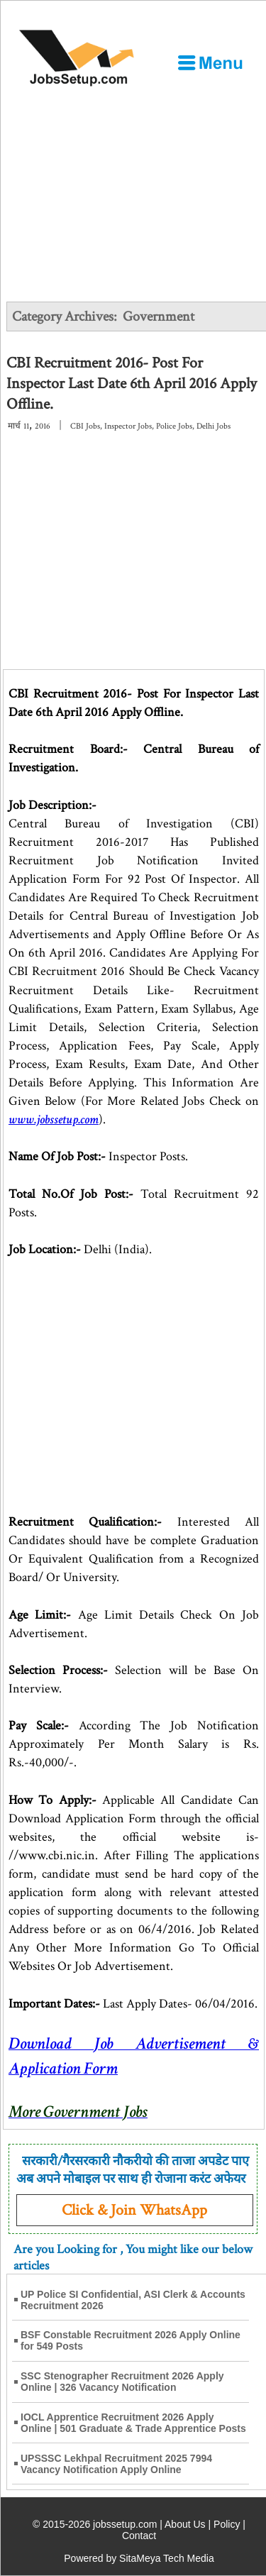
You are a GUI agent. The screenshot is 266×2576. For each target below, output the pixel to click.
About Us (185, 2524)
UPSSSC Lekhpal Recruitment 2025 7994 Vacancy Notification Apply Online (116, 2464)
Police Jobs (174, 426)
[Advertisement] (133, 194)
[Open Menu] (209, 62)
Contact (139, 2535)
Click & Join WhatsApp (134, 2210)
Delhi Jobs (213, 426)
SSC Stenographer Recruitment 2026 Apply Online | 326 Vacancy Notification (122, 2381)
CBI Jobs (85, 426)
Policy (227, 2524)
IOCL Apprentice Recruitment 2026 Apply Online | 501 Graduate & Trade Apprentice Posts (133, 2422)
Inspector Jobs (128, 426)
